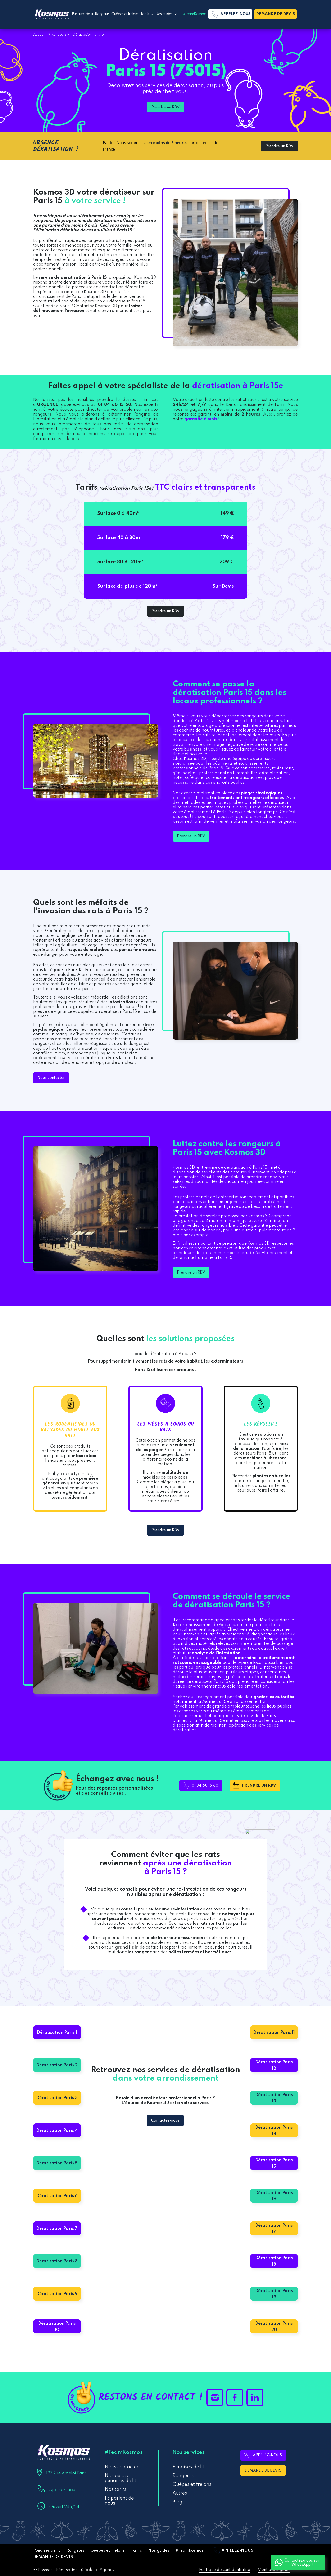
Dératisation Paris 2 (56, 2065)
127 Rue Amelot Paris (66, 2473)
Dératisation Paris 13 (274, 2098)
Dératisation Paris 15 (274, 2163)
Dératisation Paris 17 (274, 2228)
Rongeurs (102, 14)
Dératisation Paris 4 (57, 2130)
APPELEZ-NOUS (235, 14)
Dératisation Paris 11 (274, 2032)
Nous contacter (51, 1078)
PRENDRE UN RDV (259, 1786)
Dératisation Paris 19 (274, 2294)
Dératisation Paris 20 (274, 2326)
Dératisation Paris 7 (56, 2228)
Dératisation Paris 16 (274, 2196)
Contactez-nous (165, 2121)
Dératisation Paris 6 (57, 2196)
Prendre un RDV (165, 107)
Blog (177, 2502)
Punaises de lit (82, 14)
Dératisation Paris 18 (274, 2261)
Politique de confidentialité (224, 2570)
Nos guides (163, 14)
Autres (179, 2493)
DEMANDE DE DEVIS (275, 14)
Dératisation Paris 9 (57, 2294)
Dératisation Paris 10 (57, 2326)
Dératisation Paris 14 (274, 2130)
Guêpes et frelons (124, 14)
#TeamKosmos (194, 14)
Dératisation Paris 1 (57, 2032)
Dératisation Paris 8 (56, 2261)
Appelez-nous (63, 2490)
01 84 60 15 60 (205, 1786)
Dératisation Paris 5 (56, 2163)
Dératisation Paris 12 (274, 2065)
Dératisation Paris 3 (56, 2098)
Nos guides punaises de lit (120, 2478)
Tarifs (144, 14)
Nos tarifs (115, 2489)
